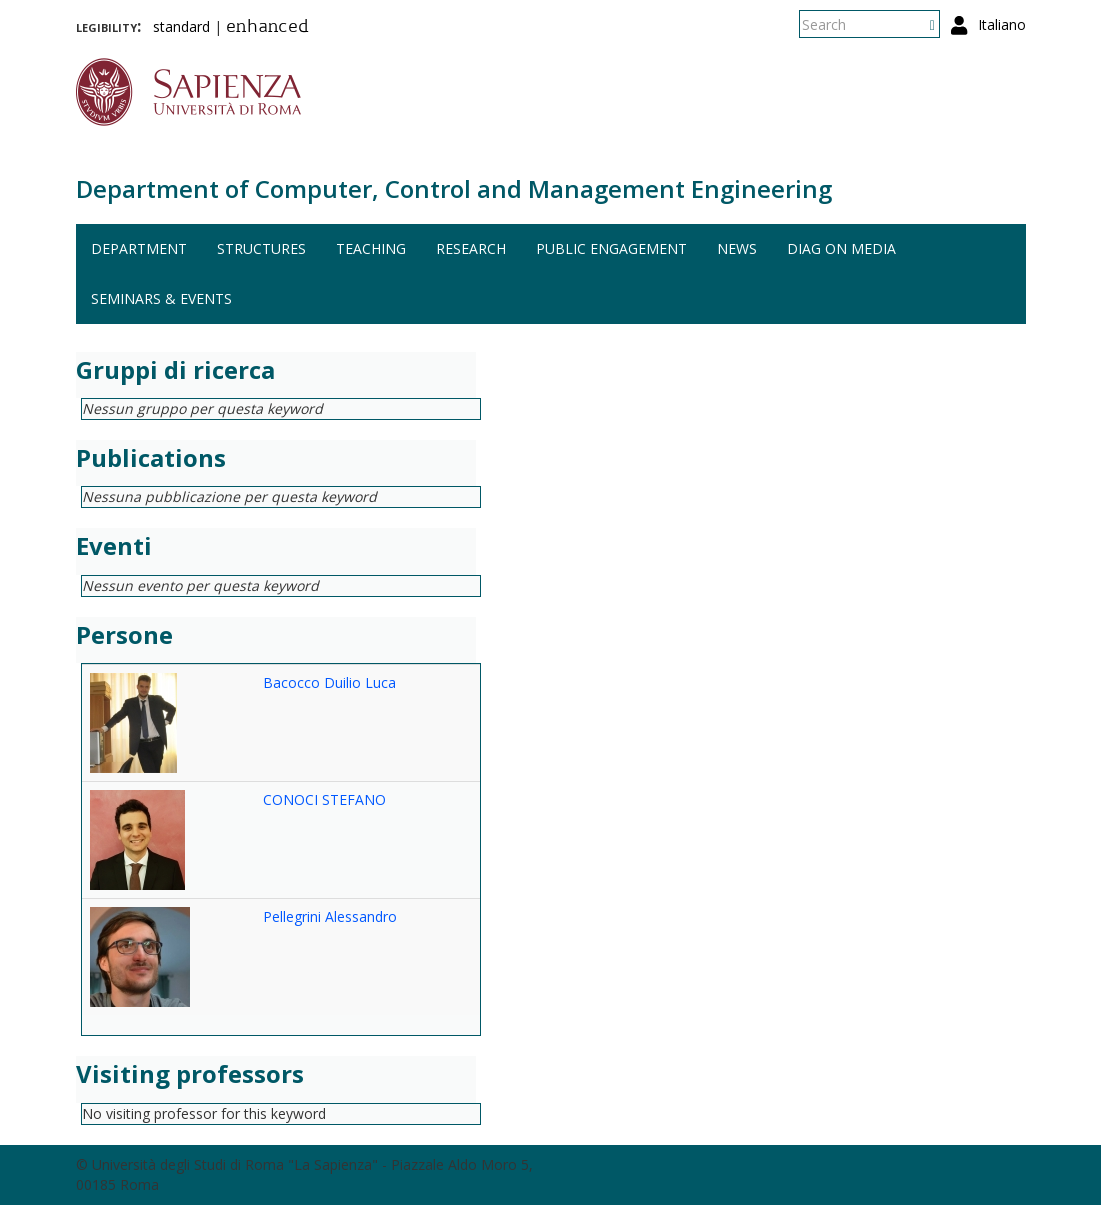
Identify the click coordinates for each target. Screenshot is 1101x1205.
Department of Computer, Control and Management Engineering (454, 188)
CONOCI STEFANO (324, 799)
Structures (261, 248)
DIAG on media (841, 248)
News (737, 248)
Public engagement (611, 248)
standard (181, 26)
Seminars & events (161, 298)
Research (471, 248)
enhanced (267, 28)
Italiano (1002, 24)
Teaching (371, 248)
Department (139, 248)
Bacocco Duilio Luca (329, 682)
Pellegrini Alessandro (330, 916)
